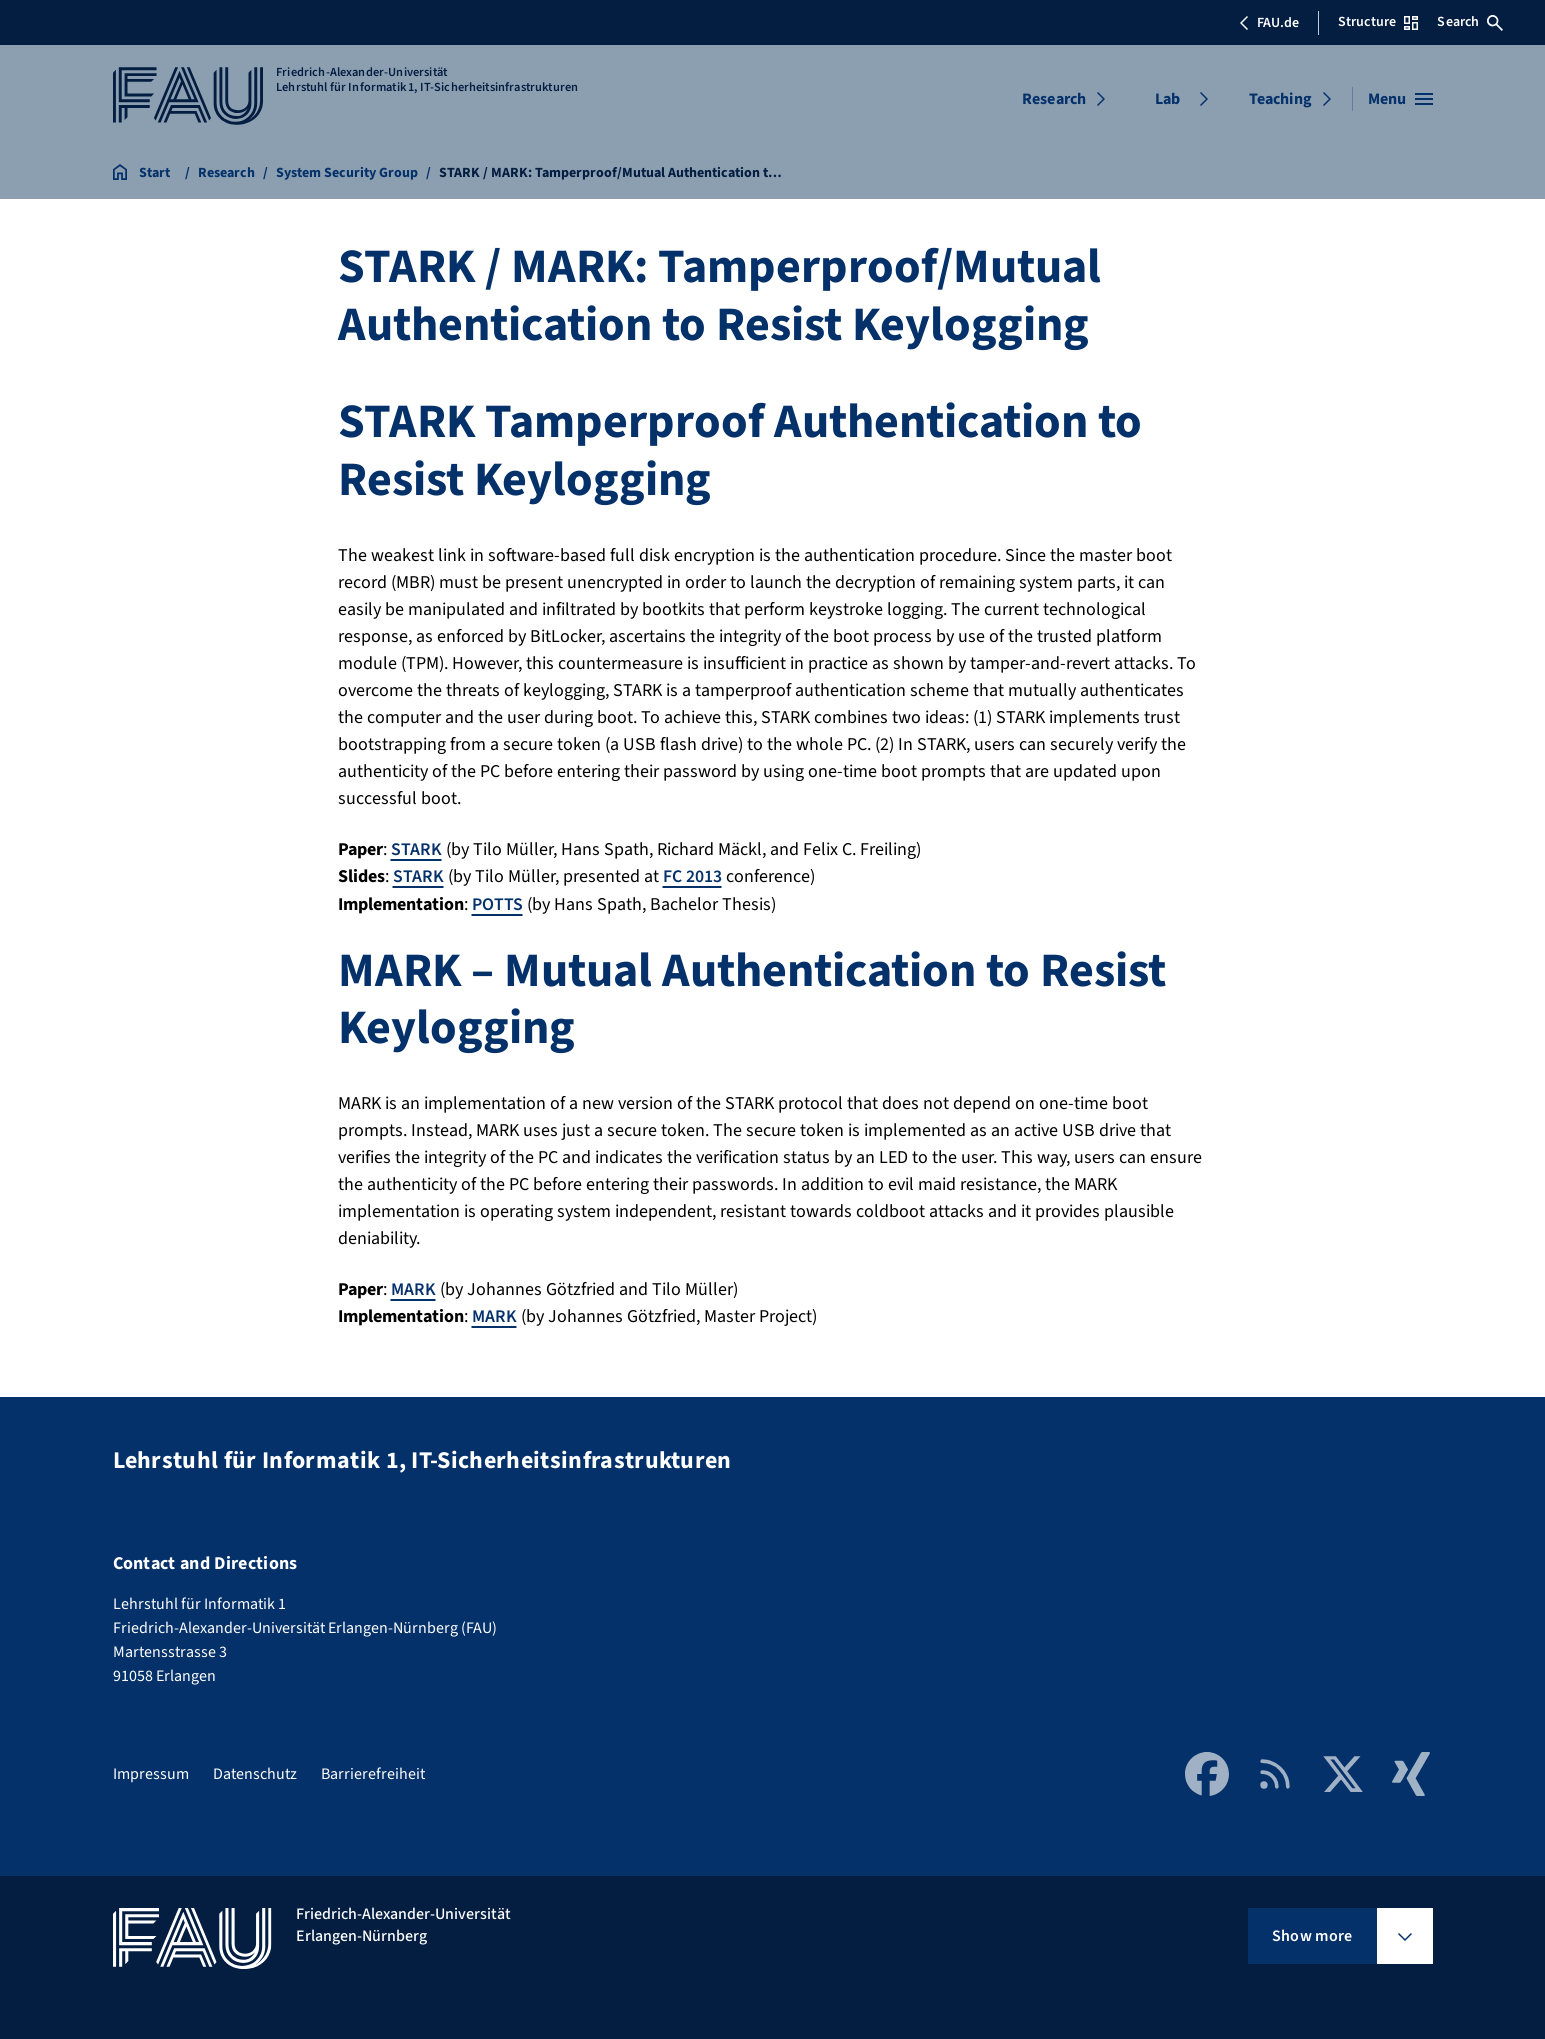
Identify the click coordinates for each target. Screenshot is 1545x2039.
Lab (1167, 99)
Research (1054, 99)
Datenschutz (255, 1771)
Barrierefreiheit (373, 1771)
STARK (416, 849)
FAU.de (1269, 23)
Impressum (151, 1771)
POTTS (497, 903)
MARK (413, 1287)
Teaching (1280, 99)
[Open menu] (1400, 99)
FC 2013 (692, 876)
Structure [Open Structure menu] (1378, 22)
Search (1470, 22)
